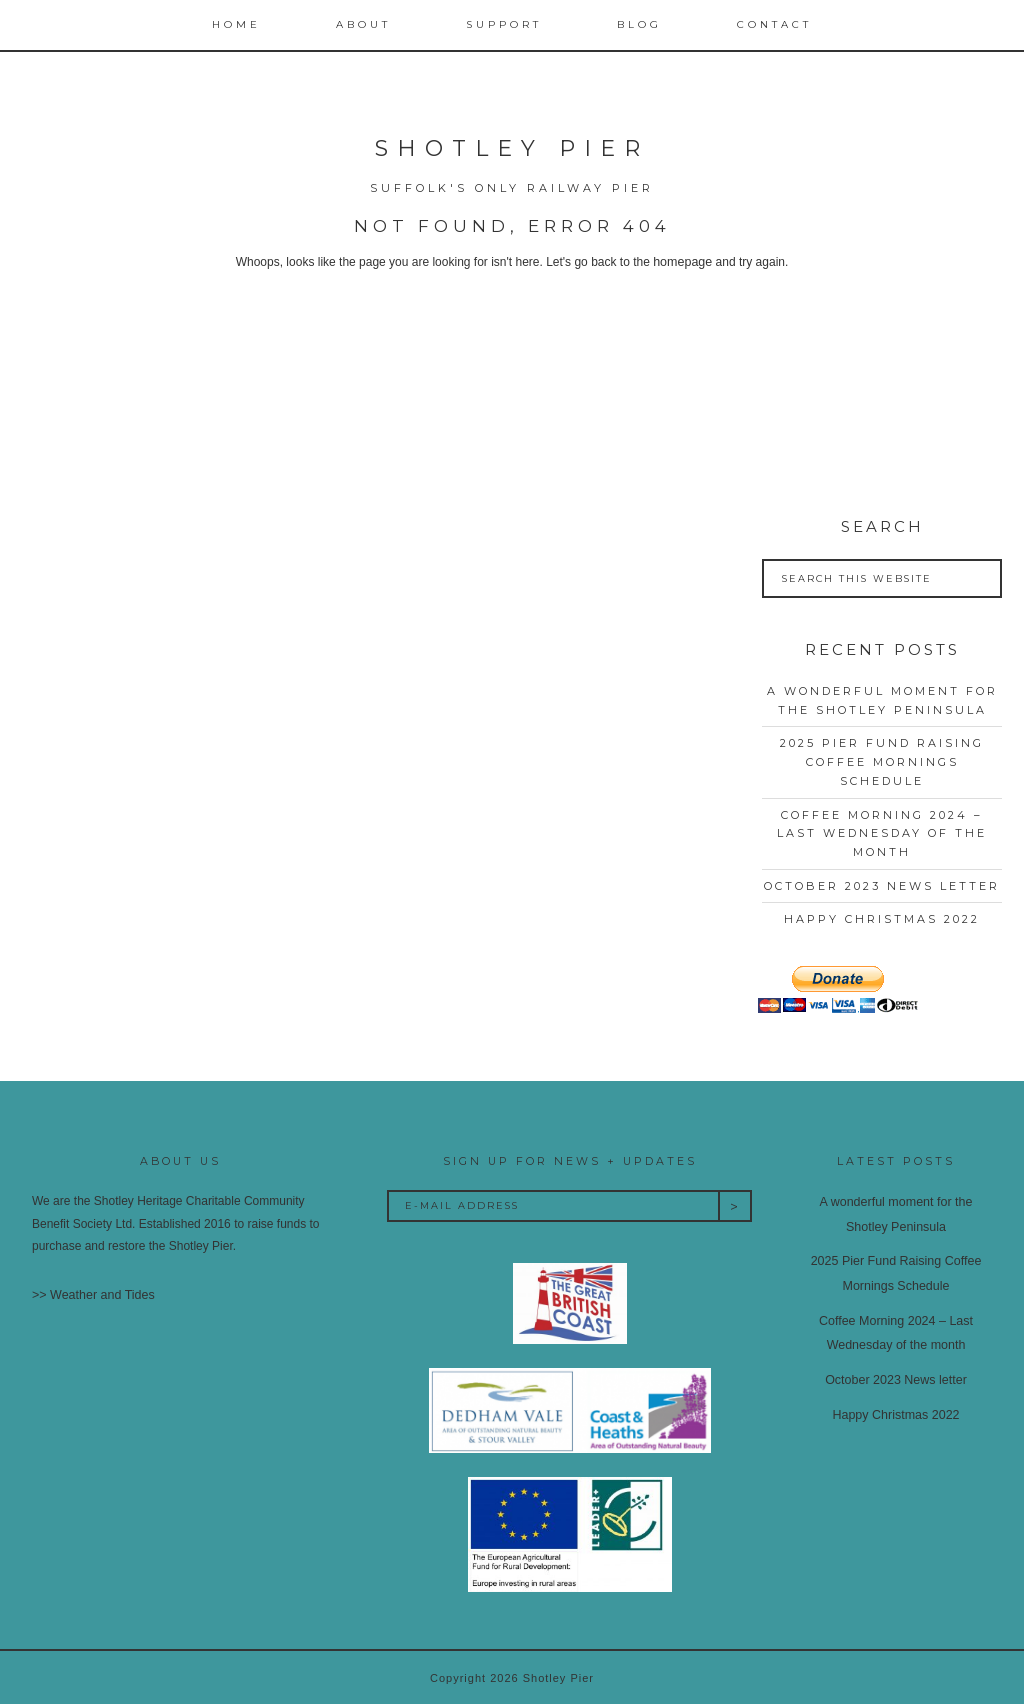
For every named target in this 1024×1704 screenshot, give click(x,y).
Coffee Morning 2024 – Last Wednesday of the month (882, 832)
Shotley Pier (512, 148)
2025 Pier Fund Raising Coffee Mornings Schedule (882, 761)
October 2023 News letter (882, 885)
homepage (682, 262)
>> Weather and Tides (91, 1295)
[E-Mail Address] (552, 1205)
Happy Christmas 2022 (882, 919)
